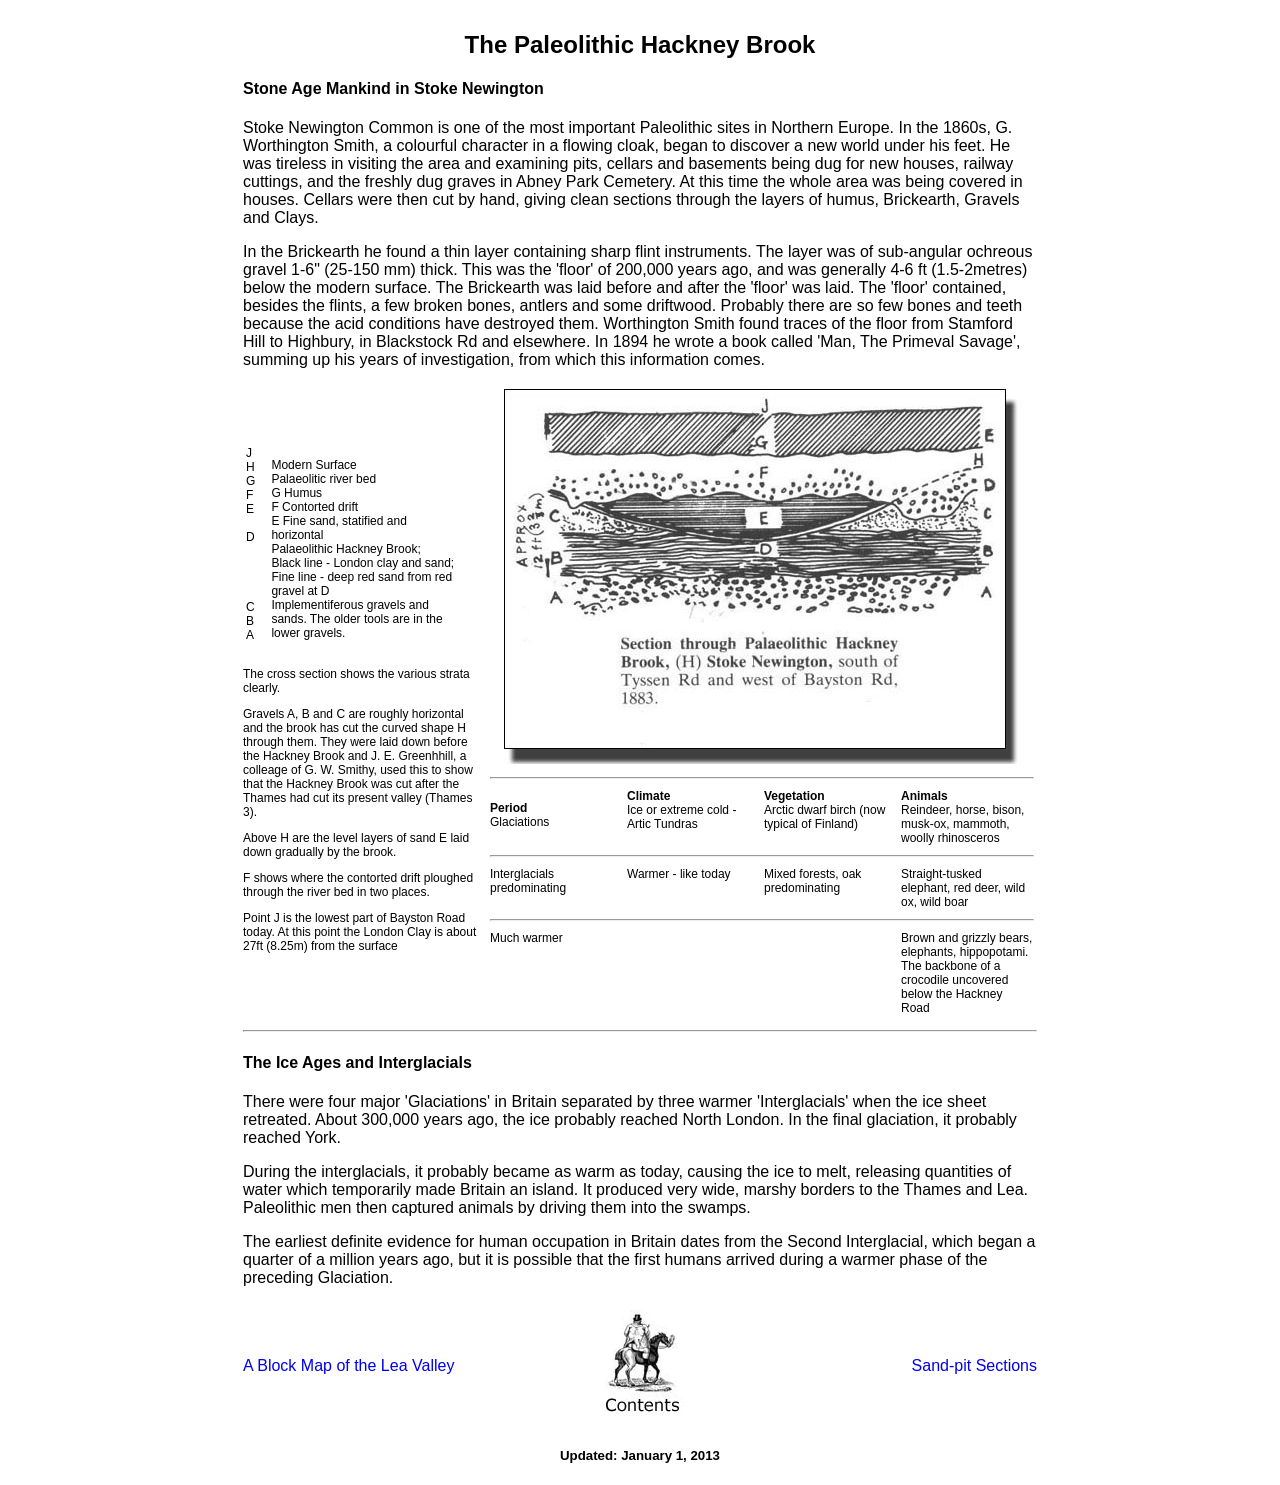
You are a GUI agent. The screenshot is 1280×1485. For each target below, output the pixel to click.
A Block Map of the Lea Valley (348, 1365)
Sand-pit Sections (974, 1365)
